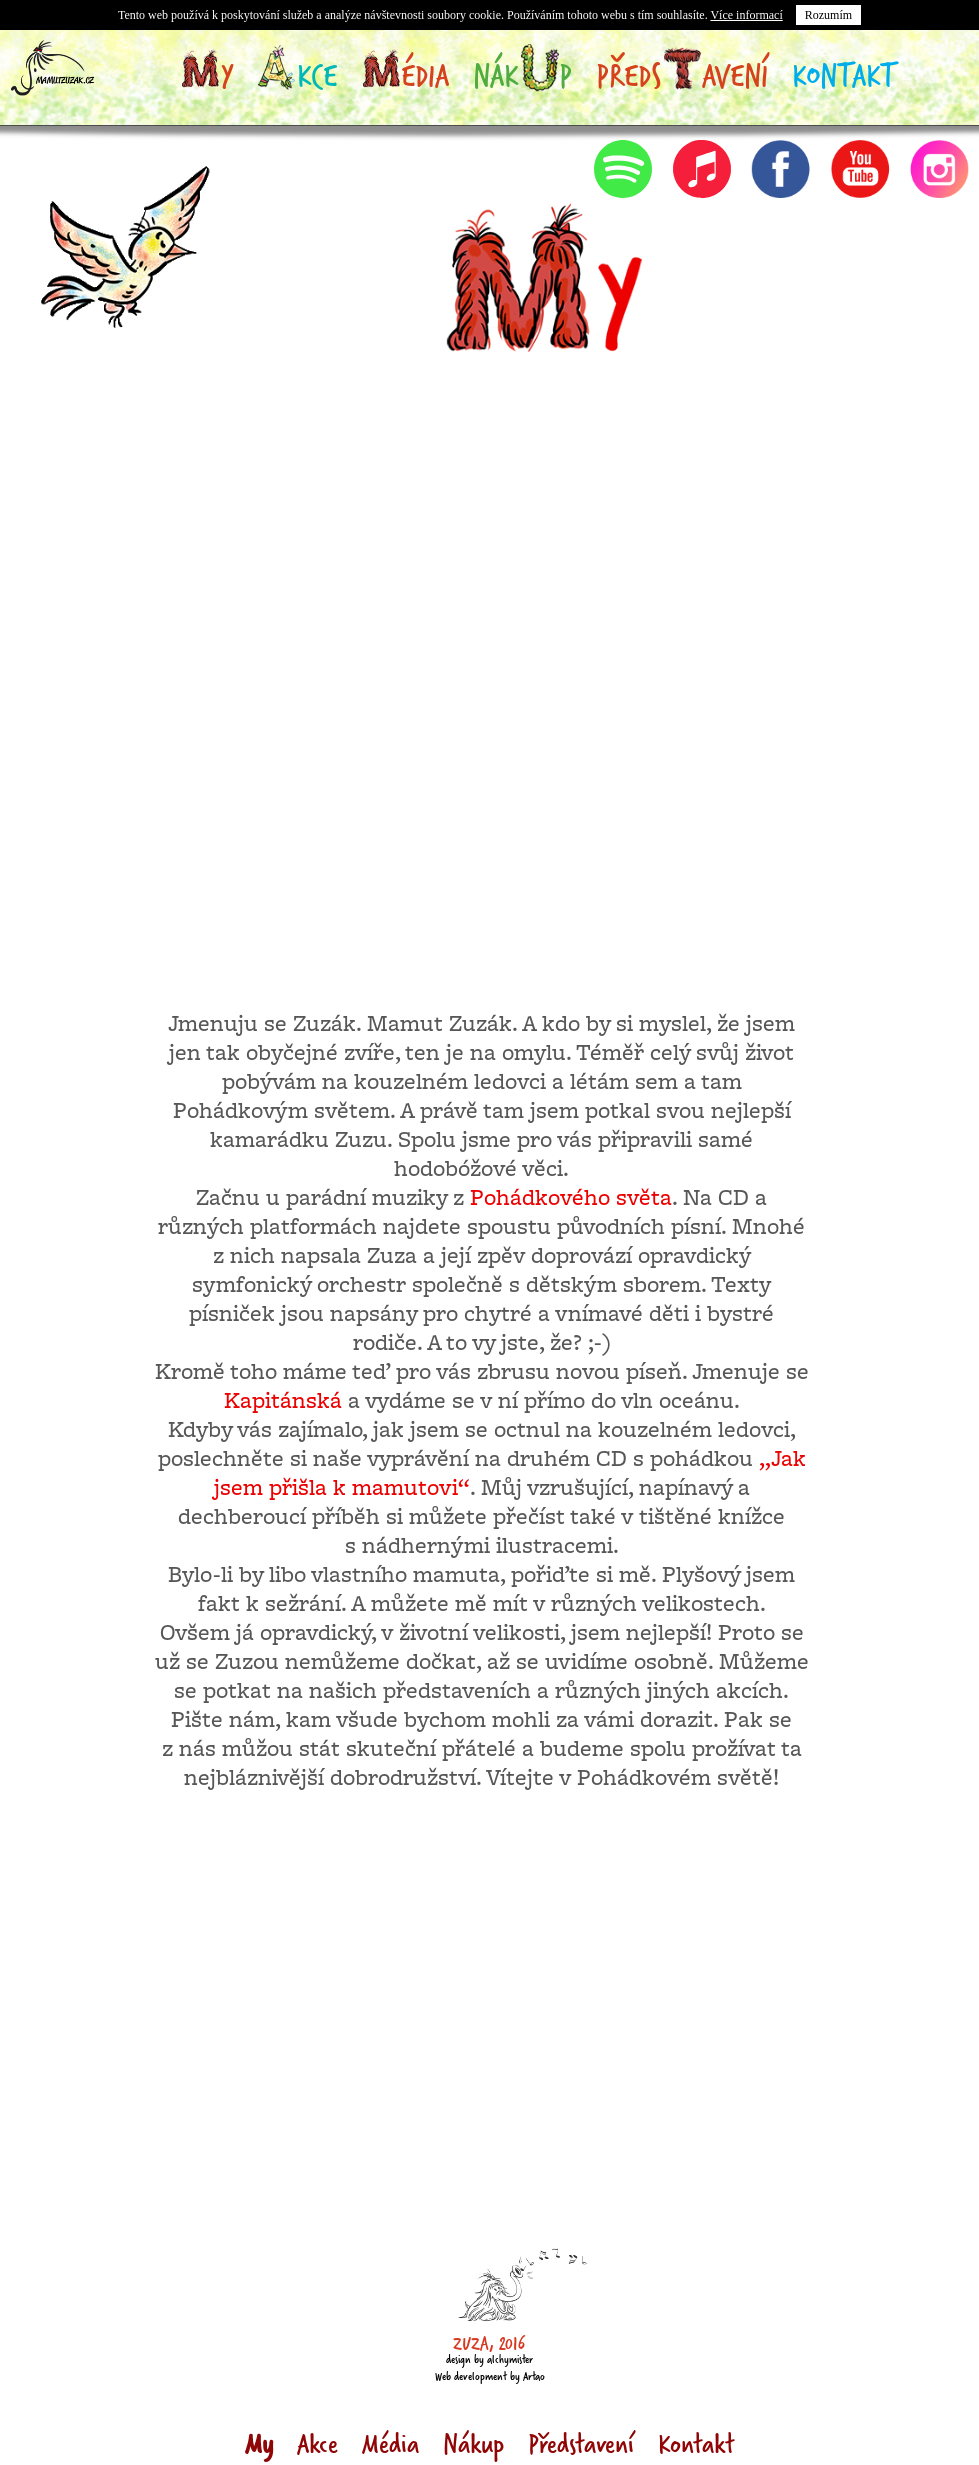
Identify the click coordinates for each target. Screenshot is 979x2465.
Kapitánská (283, 1402)
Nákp (522, 75)
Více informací (746, 15)
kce (297, 75)
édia (405, 75)
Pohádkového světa (571, 1199)
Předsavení (682, 75)
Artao (534, 2376)
